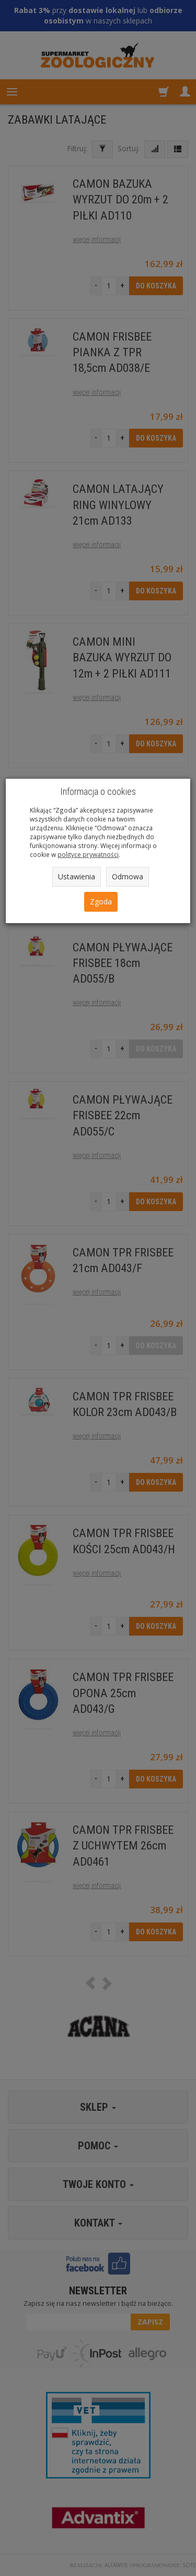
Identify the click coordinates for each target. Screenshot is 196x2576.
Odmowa (127, 876)
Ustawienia (76, 876)
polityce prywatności (88, 854)
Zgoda (101, 901)
